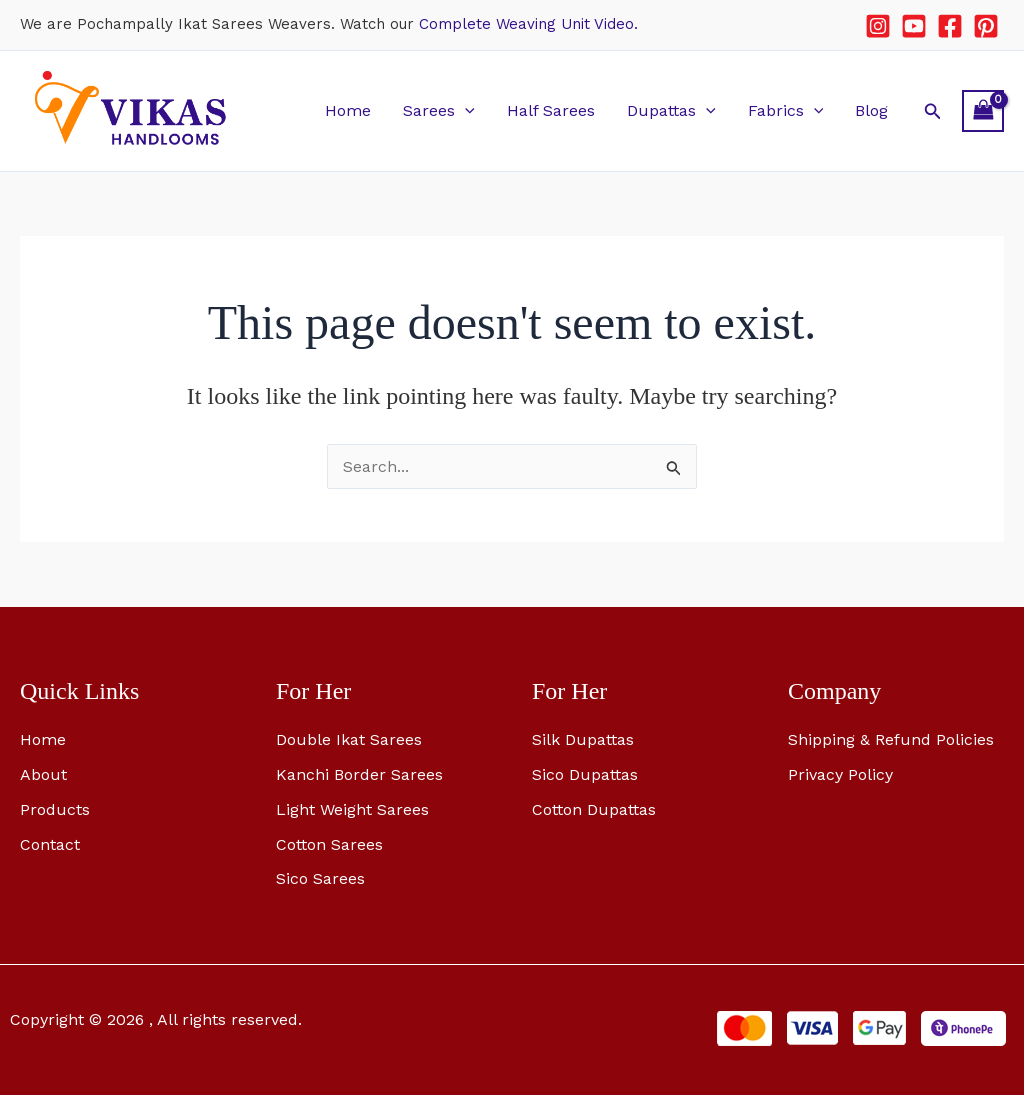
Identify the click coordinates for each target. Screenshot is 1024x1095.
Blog (871, 110)
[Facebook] (950, 26)
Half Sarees (551, 110)
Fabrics (786, 110)
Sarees (439, 110)
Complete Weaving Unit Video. (528, 24)
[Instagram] (878, 26)
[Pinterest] (986, 26)
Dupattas (671, 110)
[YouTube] (914, 26)
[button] (465, 110)
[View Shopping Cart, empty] (983, 110)
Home (348, 110)
